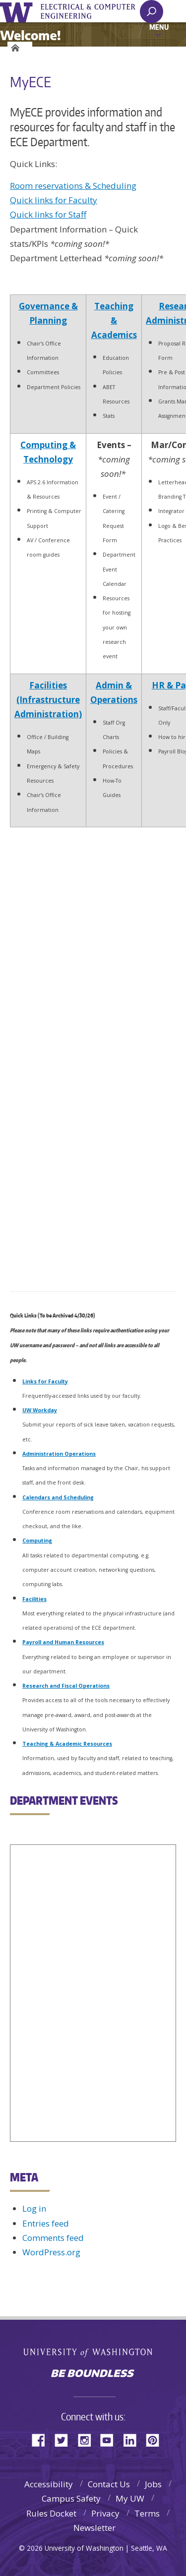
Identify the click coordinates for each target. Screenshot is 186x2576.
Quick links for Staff (48, 214)
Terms (147, 2513)
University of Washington (18, 11)
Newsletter (94, 2527)
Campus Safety (71, 2498)
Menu (159, 26)
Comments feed (53, 2237)
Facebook (42, 2439)
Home (13, 48)
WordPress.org (51, 2252)
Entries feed (45, 2223)
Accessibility (48, 2484)
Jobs (153, 2484)
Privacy (105, 2513)
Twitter (65, 2439)
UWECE (94, 11)
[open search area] (151, 11)
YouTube (110, 2439)
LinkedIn (133, 2439)
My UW (130, 2498)
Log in (34, 2208)
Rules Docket (51, 2513)
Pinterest (156, 2439)
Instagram (87, 2439)
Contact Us (109, 2484)
